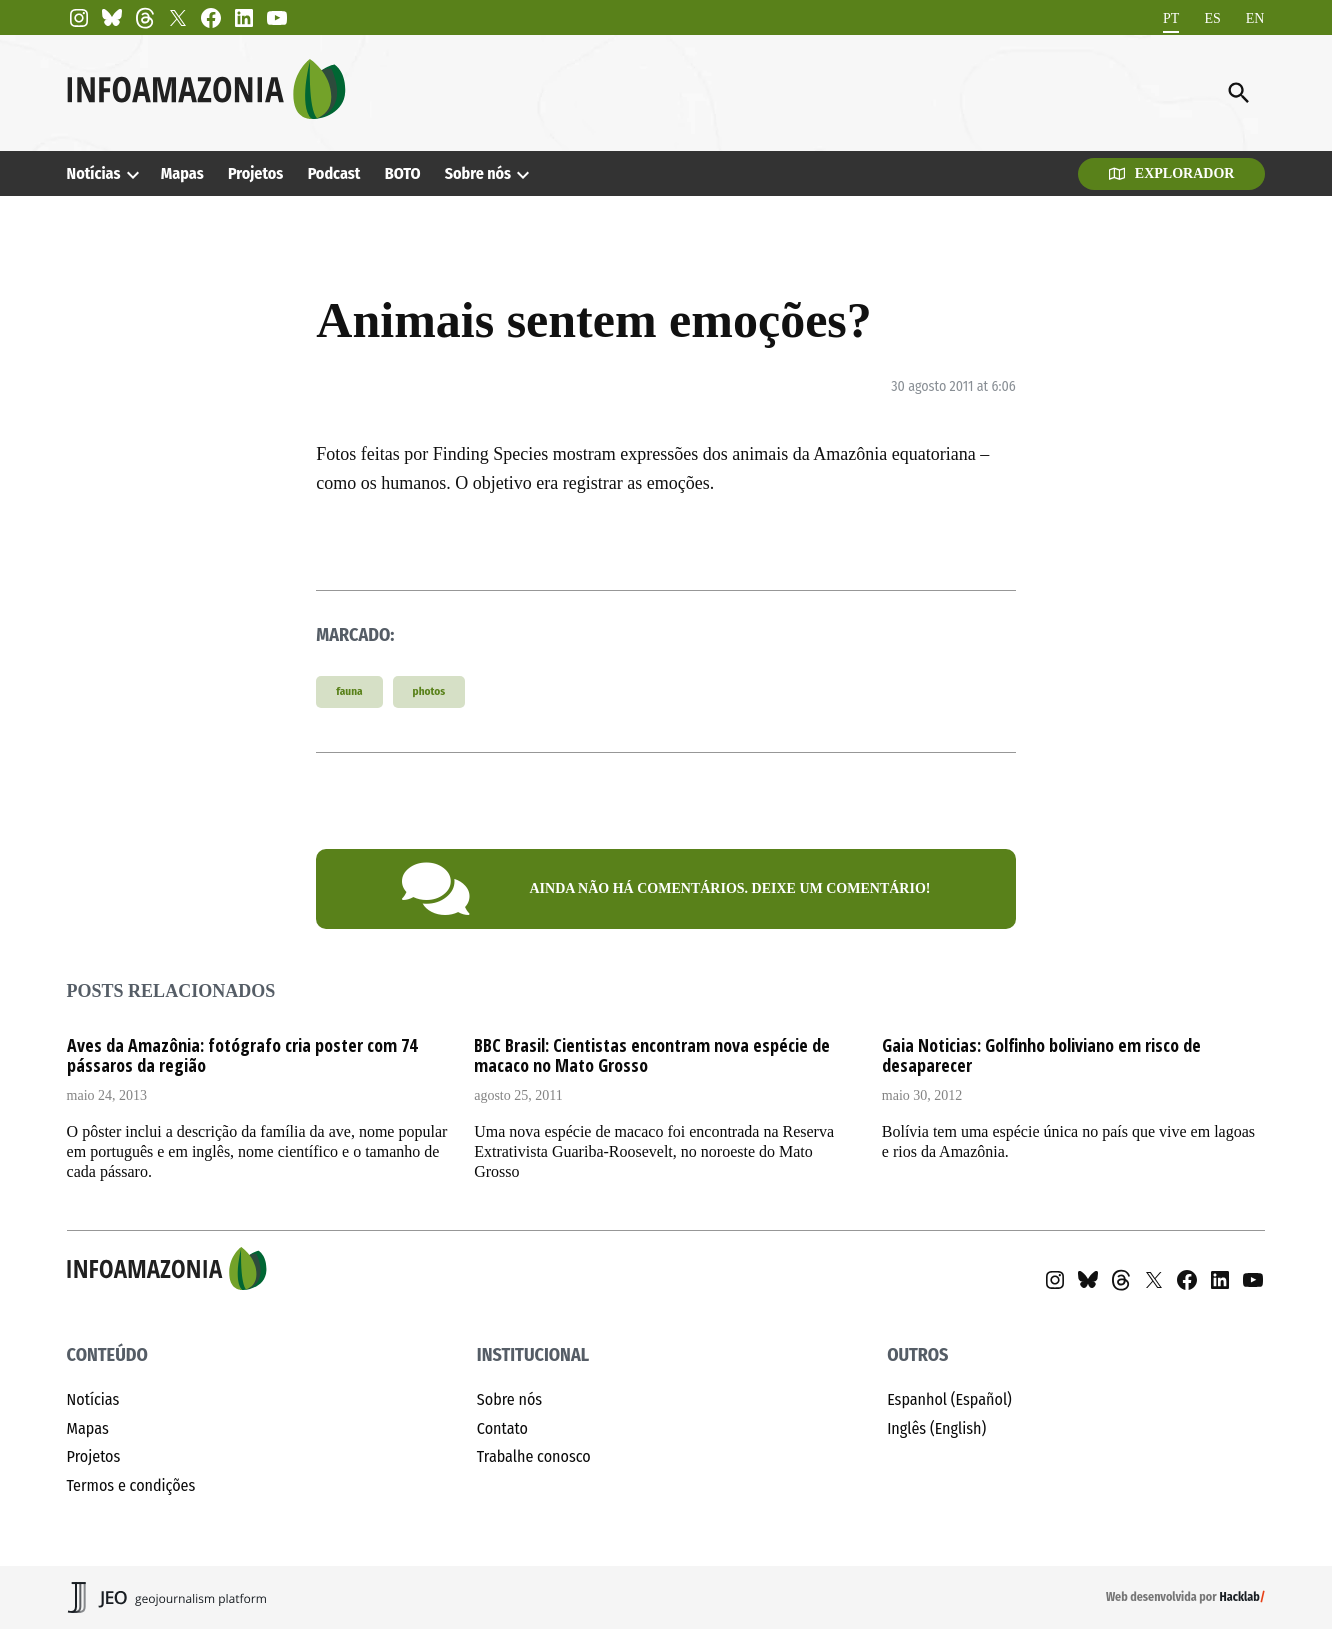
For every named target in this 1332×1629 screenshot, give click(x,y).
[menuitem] (1171, 18)
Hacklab (1240, 1597)
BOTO (403, 173)
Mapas (182, 173)
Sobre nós (478, 173)
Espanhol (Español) (949, 1399)
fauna (349, 691)
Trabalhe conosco (534, 1456)
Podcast (334, 173)
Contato (502, 1428)
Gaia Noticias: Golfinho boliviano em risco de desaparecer (1041, 1055)
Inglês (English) (936, 1428)
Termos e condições (131, 1485)
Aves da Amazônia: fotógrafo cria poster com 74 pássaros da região (242, 1055)
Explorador (1172, 173)
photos (429, 691)
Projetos (256, 173)
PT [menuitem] (1171, 17)
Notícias (94, 173)
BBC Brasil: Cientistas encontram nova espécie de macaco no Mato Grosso (652, 1055)
